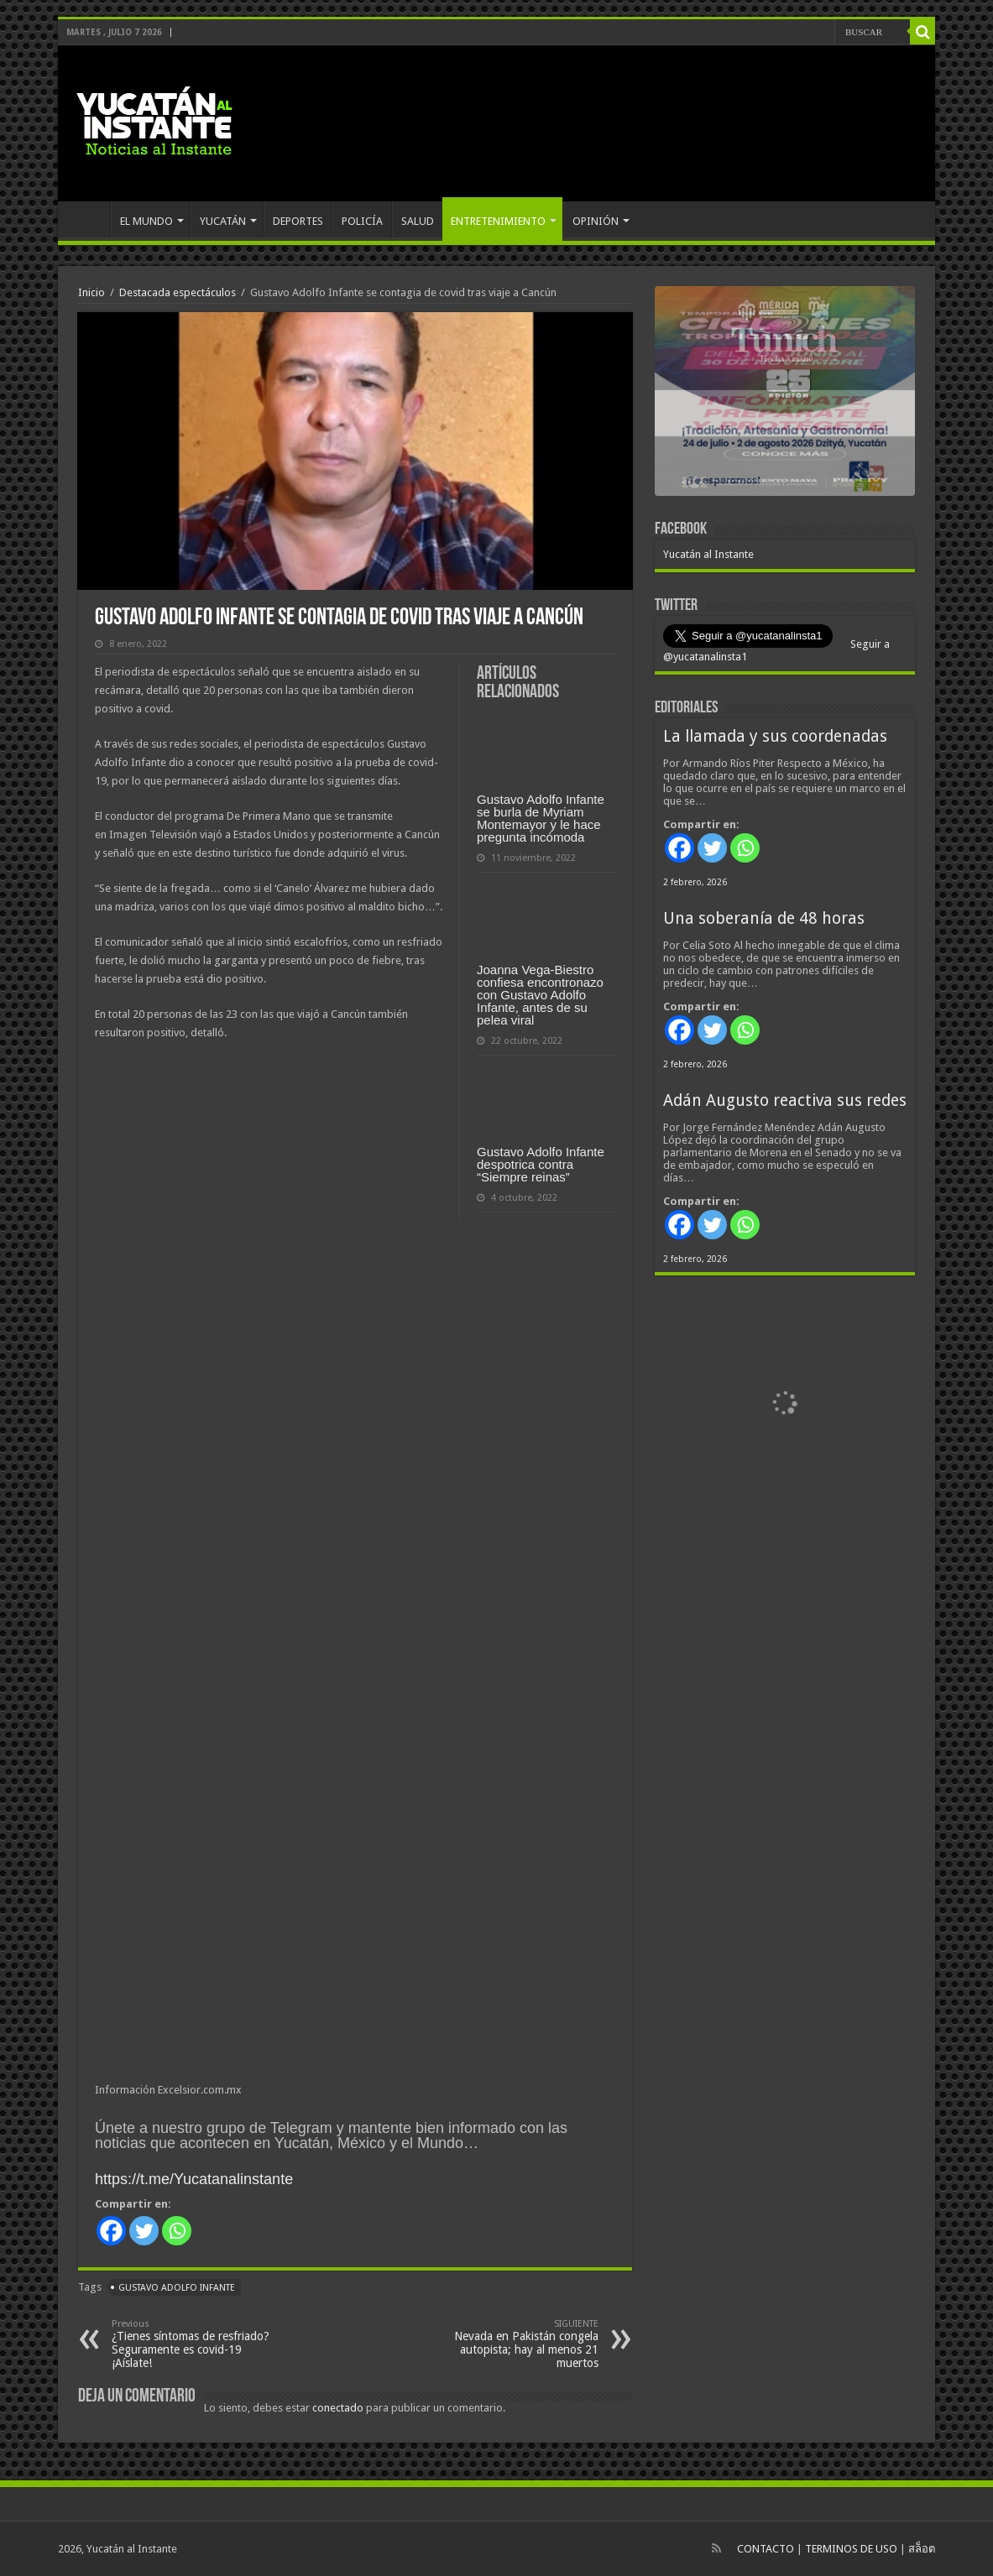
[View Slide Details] (785, 394)
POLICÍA (362, 221)
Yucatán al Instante (708, 554)
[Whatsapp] (176, 2230)
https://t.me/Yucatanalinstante (194, 2179)
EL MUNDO (146, 221)
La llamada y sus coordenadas (775, 736)
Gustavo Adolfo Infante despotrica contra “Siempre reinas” (540, 1164)
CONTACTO (765, 2548)
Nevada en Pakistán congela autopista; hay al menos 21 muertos (512, 2344)
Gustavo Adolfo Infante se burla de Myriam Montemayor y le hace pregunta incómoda (540, 818)
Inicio (91, 292)
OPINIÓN (595, 221)
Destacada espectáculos (177, 292)
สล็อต (921, 2548)
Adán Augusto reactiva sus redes (785, 1100)
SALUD (417, 221)
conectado (337, 2407)
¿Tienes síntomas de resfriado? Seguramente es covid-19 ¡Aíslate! (198, 2344)
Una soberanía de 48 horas (764, 918)
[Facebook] (111, 2230)
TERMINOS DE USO (851, 2548)
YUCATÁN (223, 221)
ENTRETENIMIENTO (498, 221)
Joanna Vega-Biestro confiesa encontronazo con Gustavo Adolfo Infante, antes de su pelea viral (540, 994)
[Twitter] (144, 2230)
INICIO (88, 219)
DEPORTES (298, 221)
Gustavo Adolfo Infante (176, 2287)
